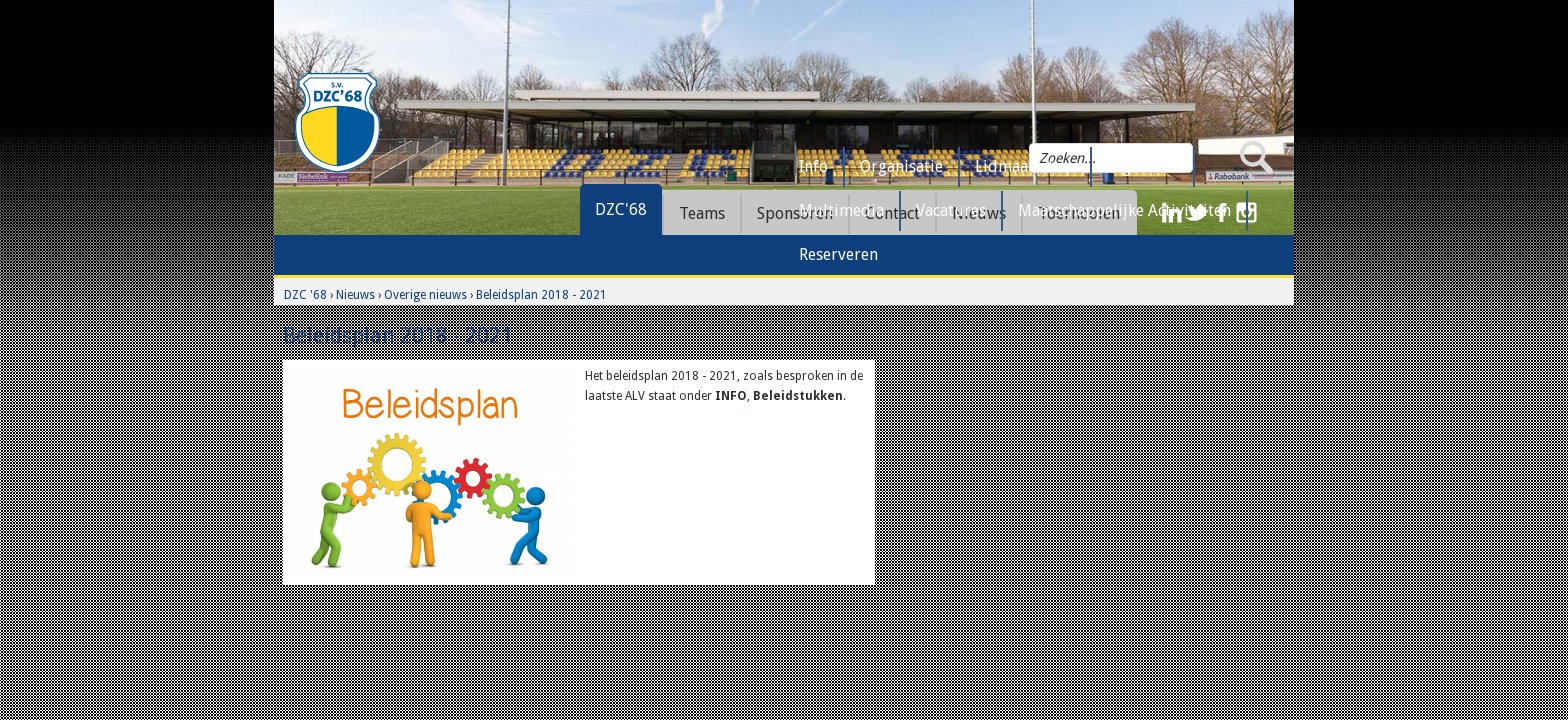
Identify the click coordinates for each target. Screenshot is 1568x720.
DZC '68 (305, 295)
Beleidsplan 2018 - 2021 (541, 295)
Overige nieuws (425, 295)
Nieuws (355, 295)
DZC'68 (621, 209)
